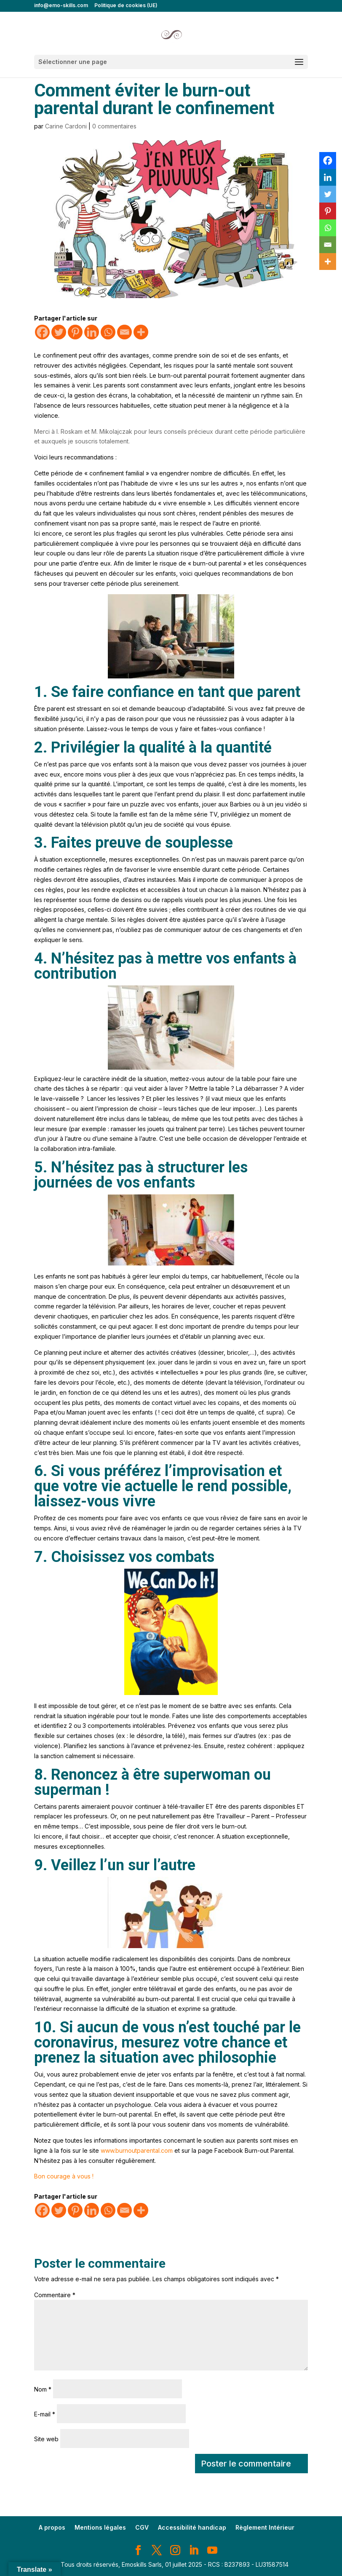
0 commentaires (114, 126)
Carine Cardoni (66, 126)
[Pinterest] (75, 332)
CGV (142, 2527)
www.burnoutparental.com (137, 2150)
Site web (46, 2439)
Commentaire (54, 2294)
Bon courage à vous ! (64, 2176)
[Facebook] (42, 332)
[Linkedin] (91, 332)
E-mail (44, 2414)
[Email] (124, 332)
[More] (141, 332)
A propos (52, 2527)
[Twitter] (58, 332)
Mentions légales (100, 2527)
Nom (42, 2389)
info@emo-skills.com (61, 5)
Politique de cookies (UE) (126, 5)
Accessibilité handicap (192, 2527)
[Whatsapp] (108, 332)
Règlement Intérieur (264, 2527)
